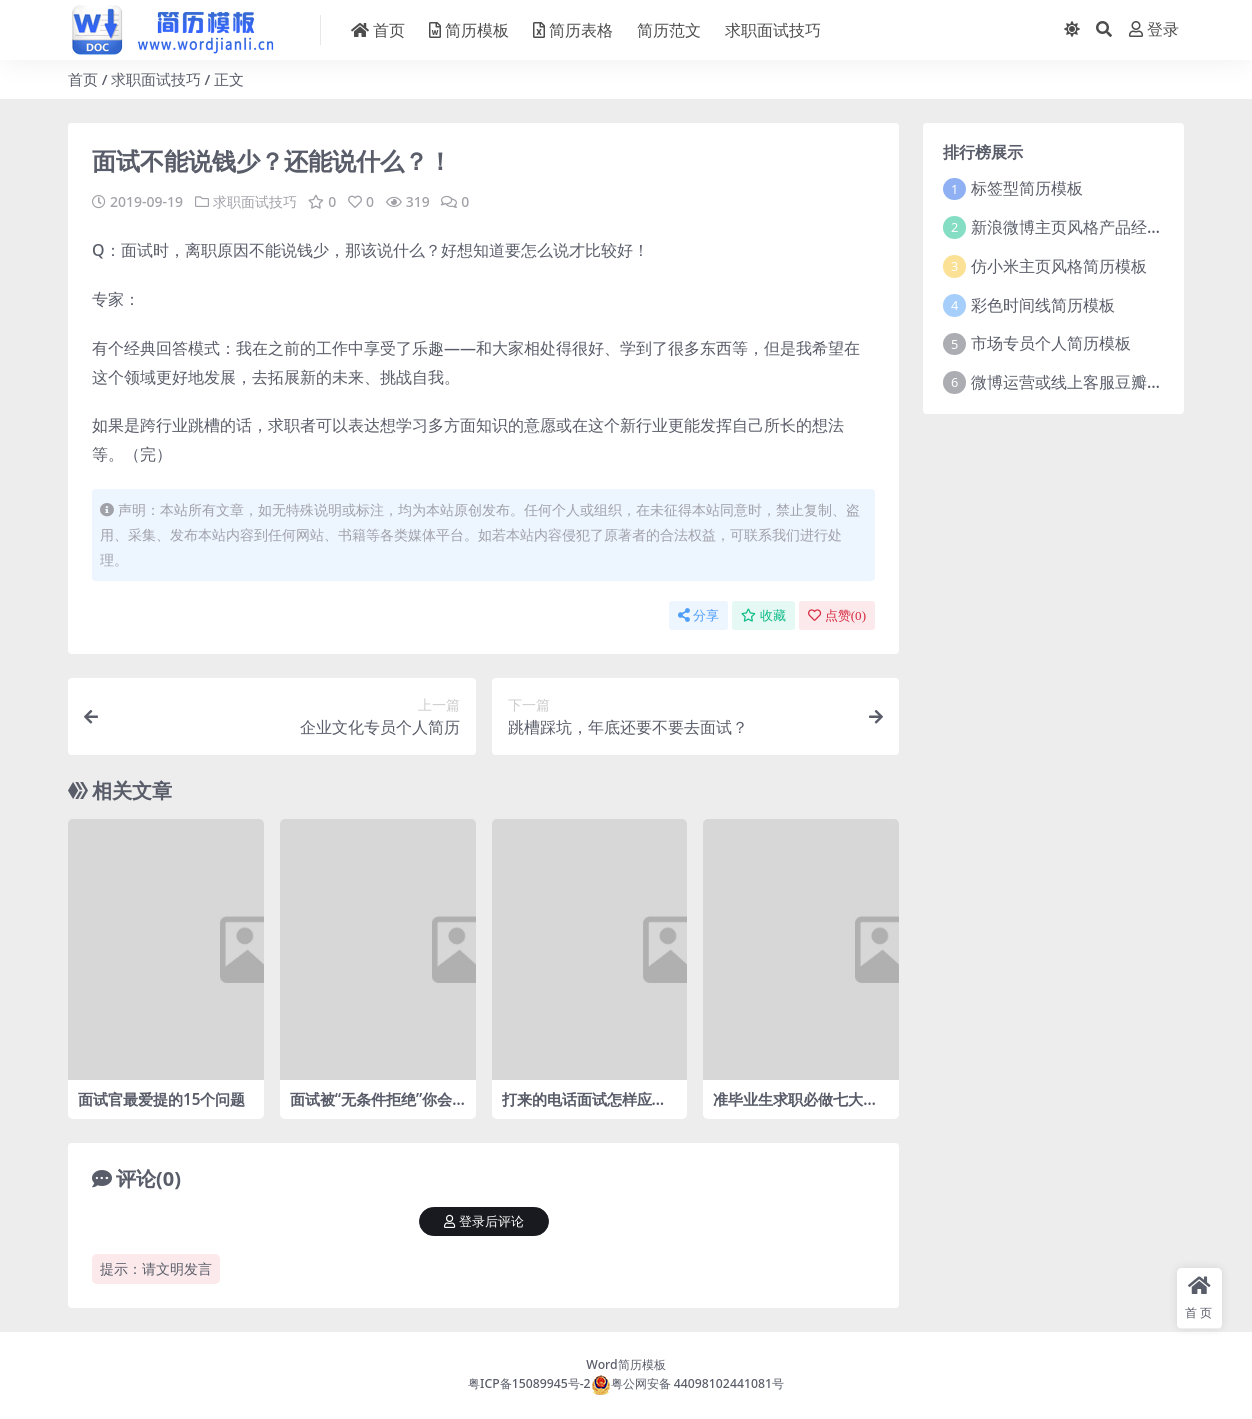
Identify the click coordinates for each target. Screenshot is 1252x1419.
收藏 (763, 615)
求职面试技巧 (156, 79)
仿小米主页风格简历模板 (1059, 266)
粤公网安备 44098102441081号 (687, 1383)
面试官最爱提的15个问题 (161, 1099)
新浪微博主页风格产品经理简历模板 (1099, 227)
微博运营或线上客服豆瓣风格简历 (1091, 382)
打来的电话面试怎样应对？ (577, 1108)
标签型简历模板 (1027, 188)
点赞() (837, 615)
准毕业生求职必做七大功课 (795, 1108)
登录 (1154, 29)
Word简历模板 (625, 1364)
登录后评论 (484, 1221)
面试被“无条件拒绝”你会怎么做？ (371, 1108)
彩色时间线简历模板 (1043, 305)
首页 (83, 79)
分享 (698, 615)
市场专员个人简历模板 (1051, 343)
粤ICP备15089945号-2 (529, 1383)
